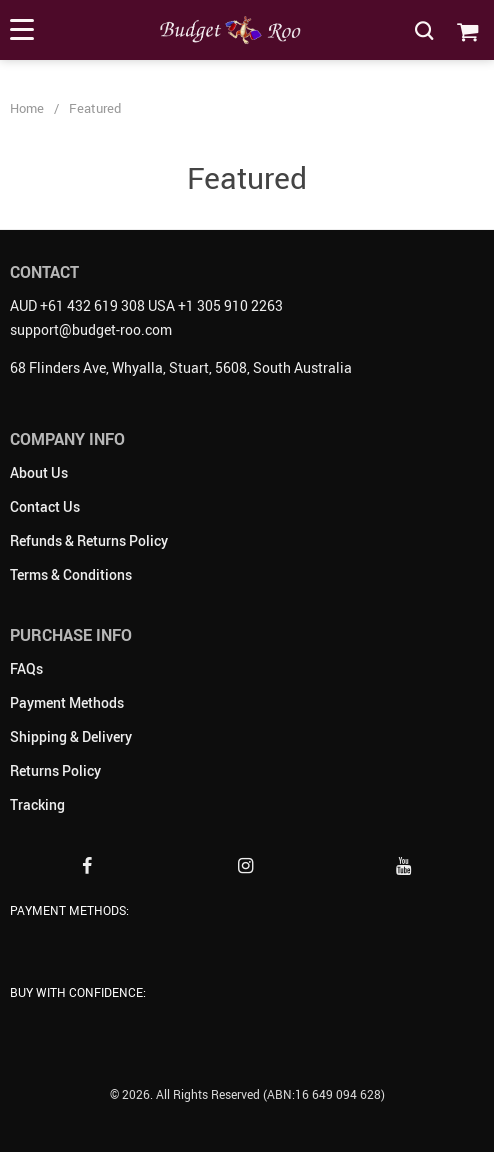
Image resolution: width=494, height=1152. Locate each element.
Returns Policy (55, 770)
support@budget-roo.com (91, 329)
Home (27, 108)
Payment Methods (67, 702)
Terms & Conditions (71, 574)
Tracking (37, 804)
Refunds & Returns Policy (89, 540)
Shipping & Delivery (71, 736)
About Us (39, 472)
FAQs (26, 668)
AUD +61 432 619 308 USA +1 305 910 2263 (146, 305)
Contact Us (45, 506)
